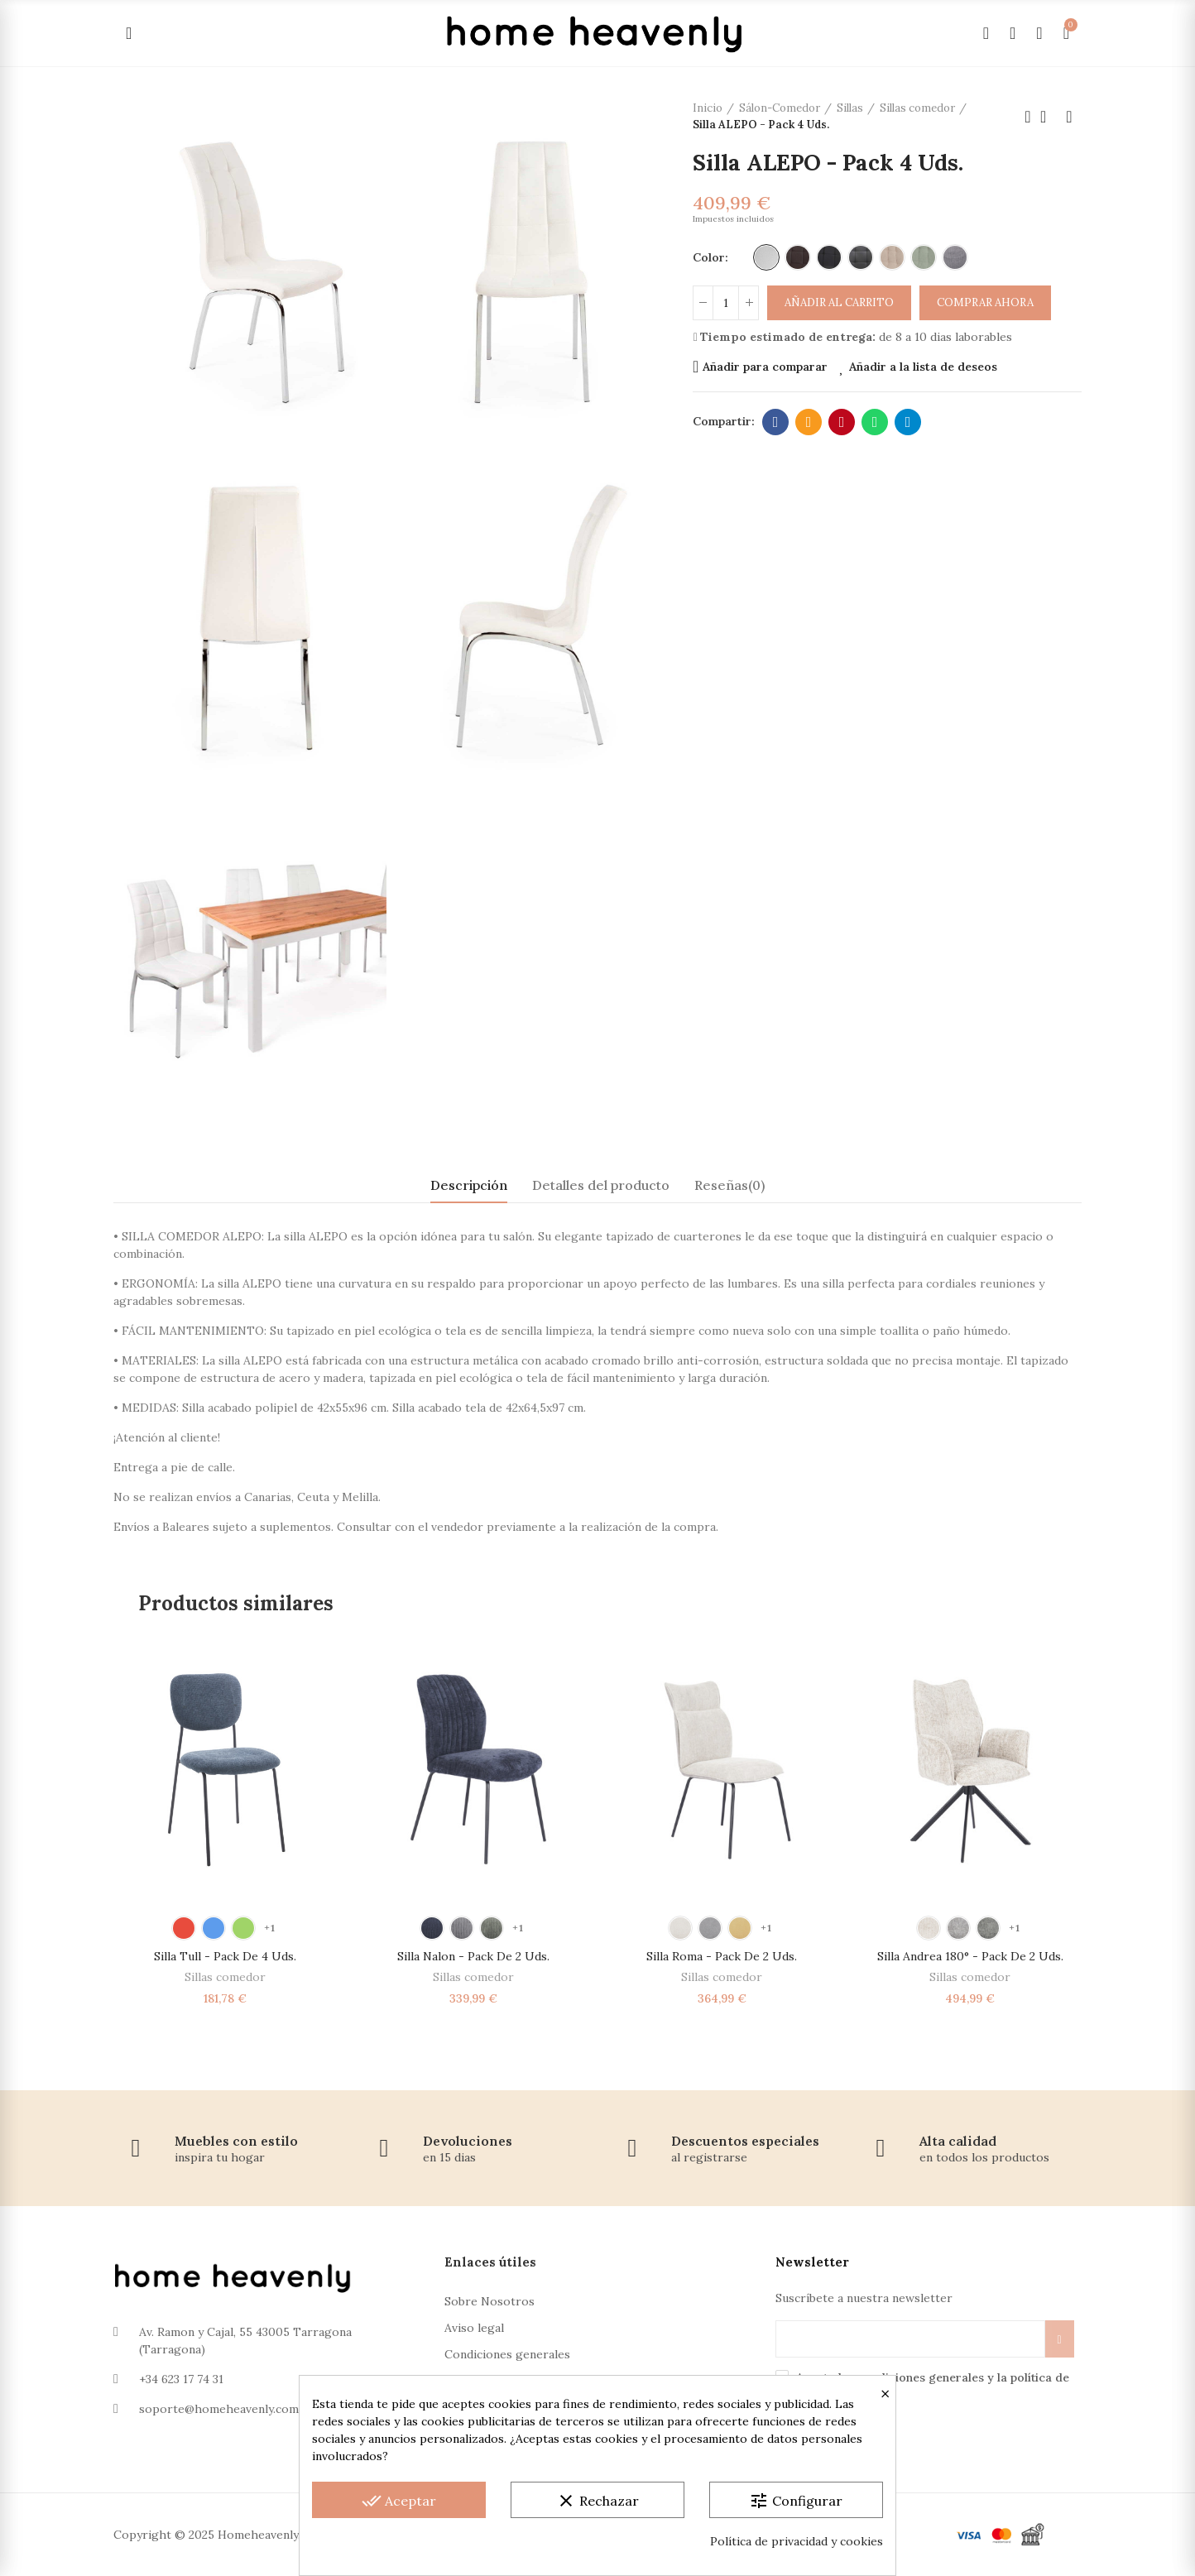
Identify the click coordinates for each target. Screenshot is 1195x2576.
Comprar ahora (985, 302)
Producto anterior (1027, 116)
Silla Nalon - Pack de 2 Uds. (473, 1956)
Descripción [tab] (468, 1185)
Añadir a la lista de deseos (923, 366)
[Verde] (923, 257)
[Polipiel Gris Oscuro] (860, 257)
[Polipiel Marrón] (798, 257)
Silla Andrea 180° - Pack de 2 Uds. (970, 1956)
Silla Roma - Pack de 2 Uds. (721, 1956)
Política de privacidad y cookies (796, 2541)
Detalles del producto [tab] (600, 1185)
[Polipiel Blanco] (766, 257)
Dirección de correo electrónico (809, 422)
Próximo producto (1069, 116)
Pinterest (842, 422)
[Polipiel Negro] (829, 257)
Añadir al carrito (839, 302)
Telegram (908, 422)
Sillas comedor (225, 1976)
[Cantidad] (726, 302)
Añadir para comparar (765, 366)
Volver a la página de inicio (1048, 116)
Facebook (776, 422)
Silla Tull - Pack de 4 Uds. (225, 1956)
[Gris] (955, 257)
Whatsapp (875, 422)
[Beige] (892, 257)
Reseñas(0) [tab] (729, 1185)
